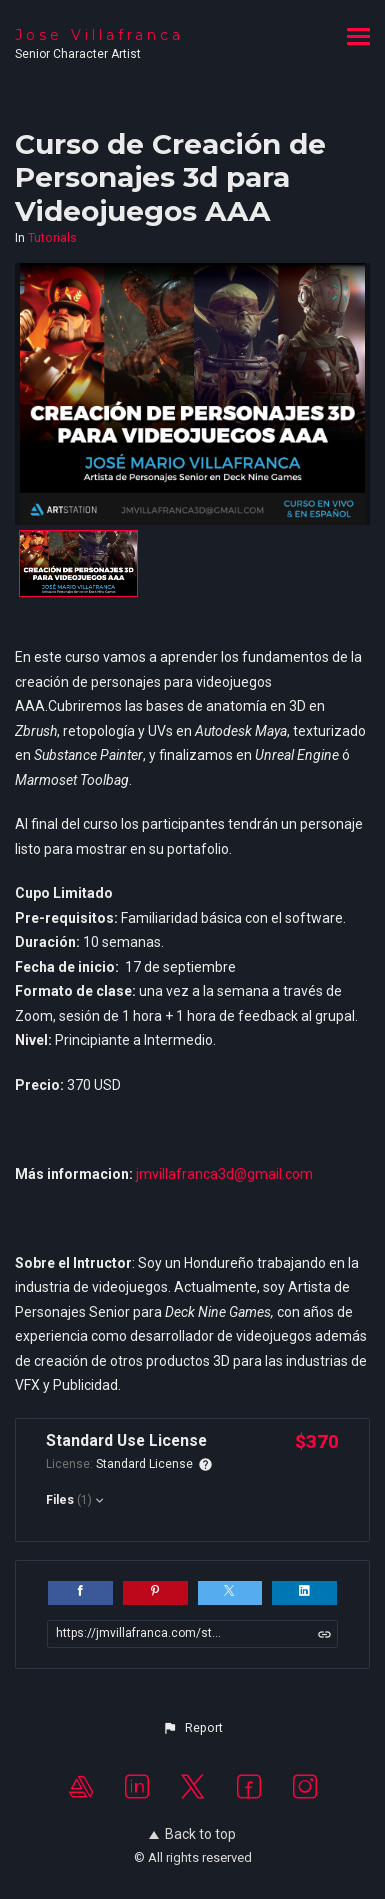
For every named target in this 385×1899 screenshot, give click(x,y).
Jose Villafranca (99, 35)
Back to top (192, 1834)
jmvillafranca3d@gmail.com (224, 1174)
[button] (192, 1728)
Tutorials (52, 238)
